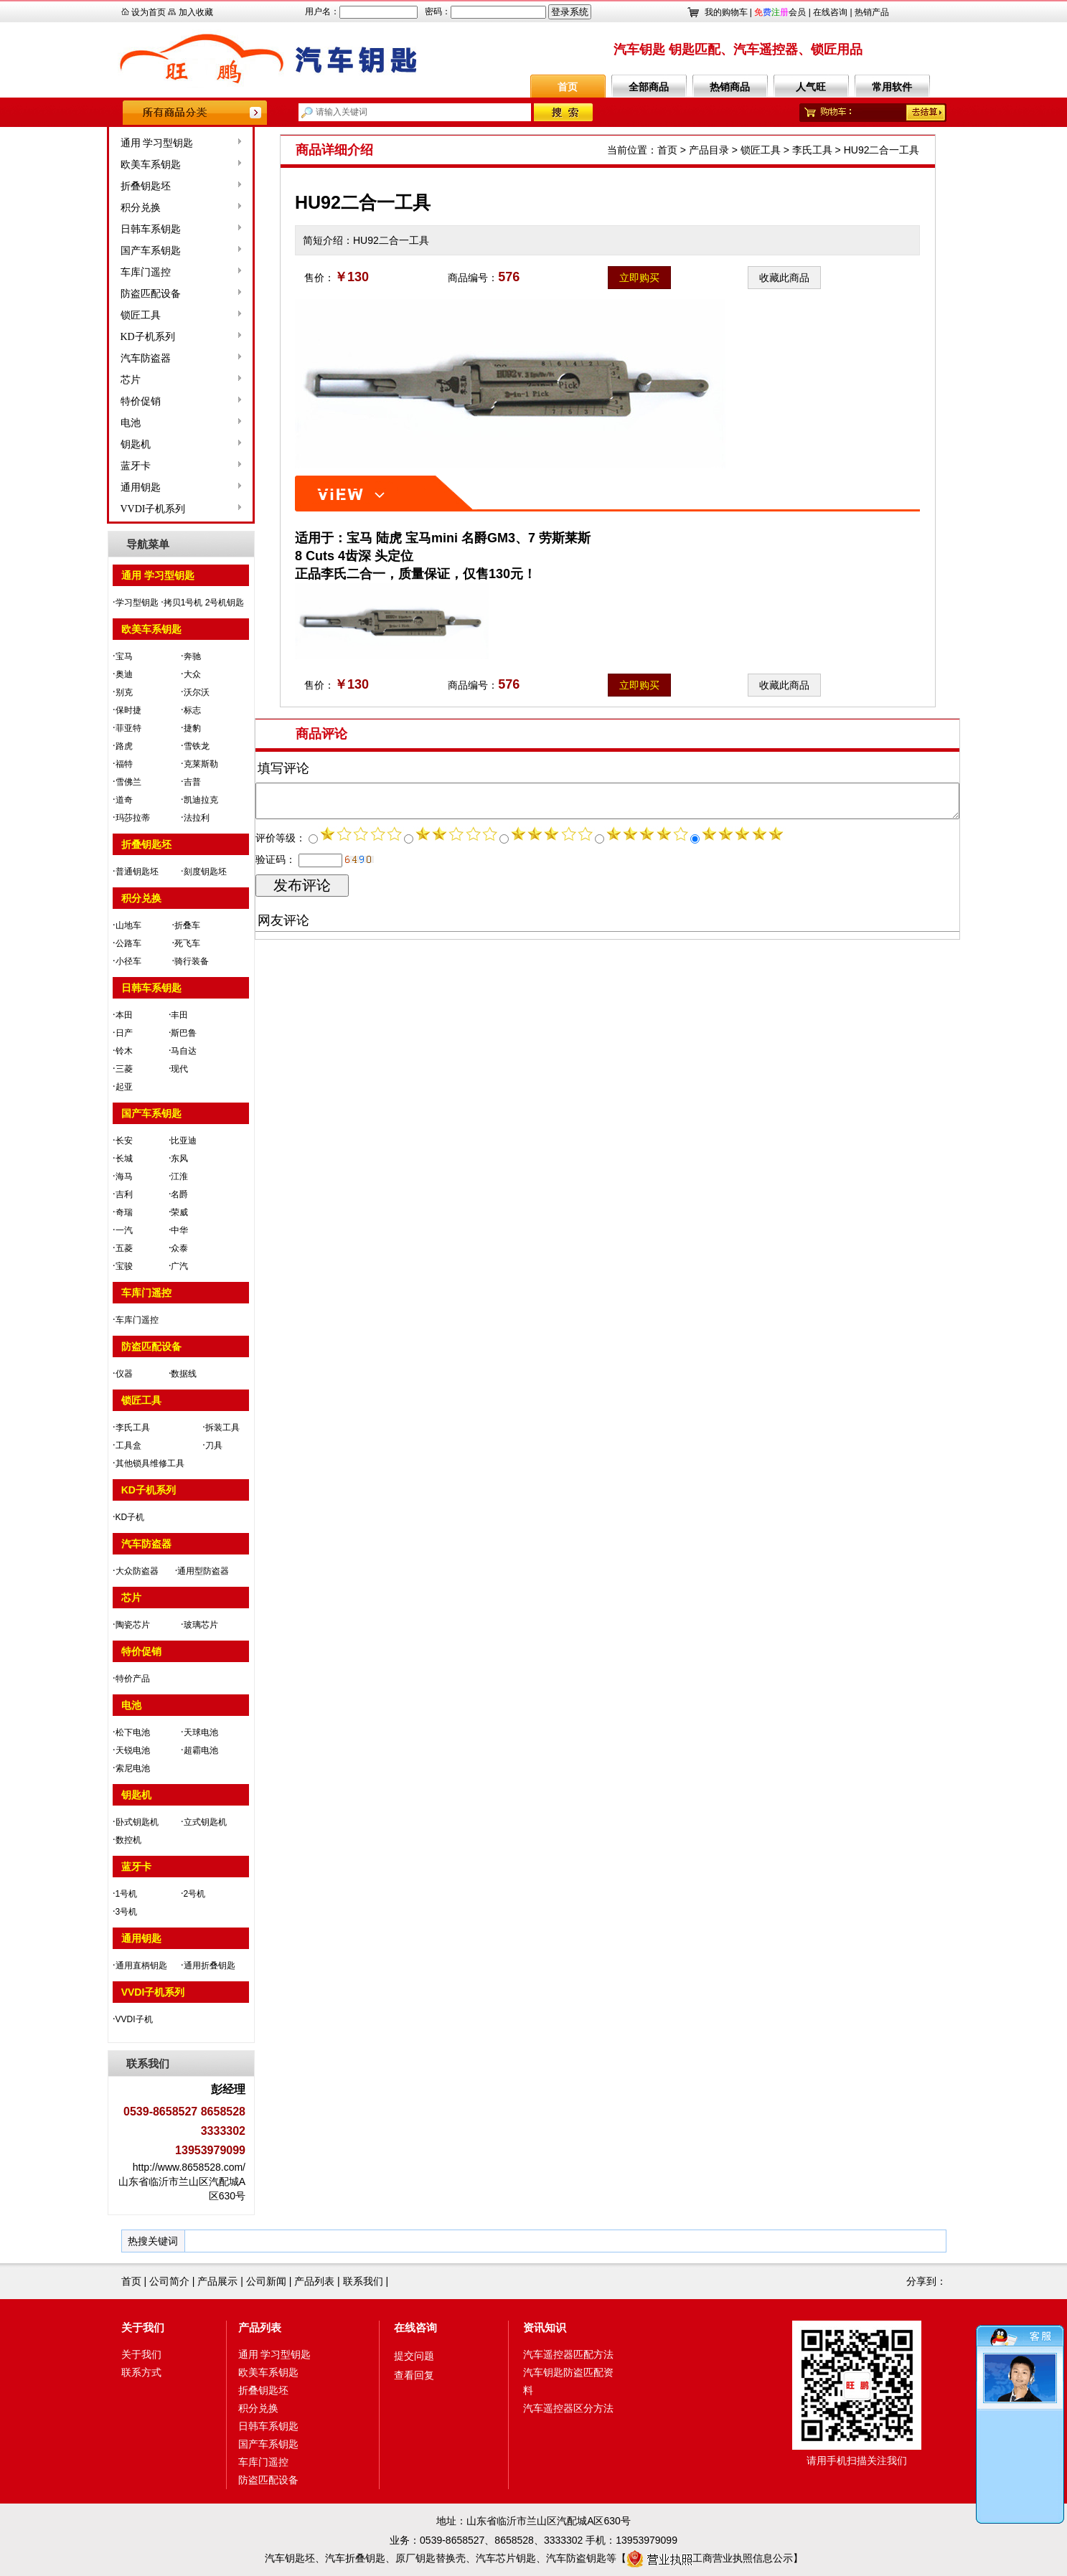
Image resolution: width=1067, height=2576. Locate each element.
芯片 (87, 379)
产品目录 (709, 150)
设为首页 (148, 12)
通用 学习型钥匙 (114, 143)
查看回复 (414, 2375)
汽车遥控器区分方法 (568, 2408)
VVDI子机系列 (110, 509)
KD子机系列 (104, 336)
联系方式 (141, 2372)
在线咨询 (830, 12)
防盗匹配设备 (107, 293)
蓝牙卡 (92, 466)
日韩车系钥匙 (107, 229)
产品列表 (314, 2281)
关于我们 (142, 2327)
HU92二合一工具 (882, 150)
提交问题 (414, 2356)
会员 (780, 12)
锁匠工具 (97, 315)
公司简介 (169, 2281)
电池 (87, 422)
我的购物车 (726, 12)
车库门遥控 (102, 272)
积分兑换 (97, 207)
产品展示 (217, 2281)
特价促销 (97, 401)
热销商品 (730, 87)
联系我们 (363, 2281)
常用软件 (892, 87)
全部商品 (649, 87)
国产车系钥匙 (107, 250)
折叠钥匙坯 (102, 186)
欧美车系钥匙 (107, 164)
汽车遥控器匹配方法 (568, 2354)
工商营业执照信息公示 (709, 2558)
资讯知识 (544, 2327)
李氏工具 (812, 150)
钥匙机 (92, 444)
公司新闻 (266, 2281)
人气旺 (811, 87)
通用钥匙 (97, 487)
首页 (568, 87)
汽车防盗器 (102, 358)
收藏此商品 (784, 277)
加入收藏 (196, 12)
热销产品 (872, 12)
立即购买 (639, 277)
